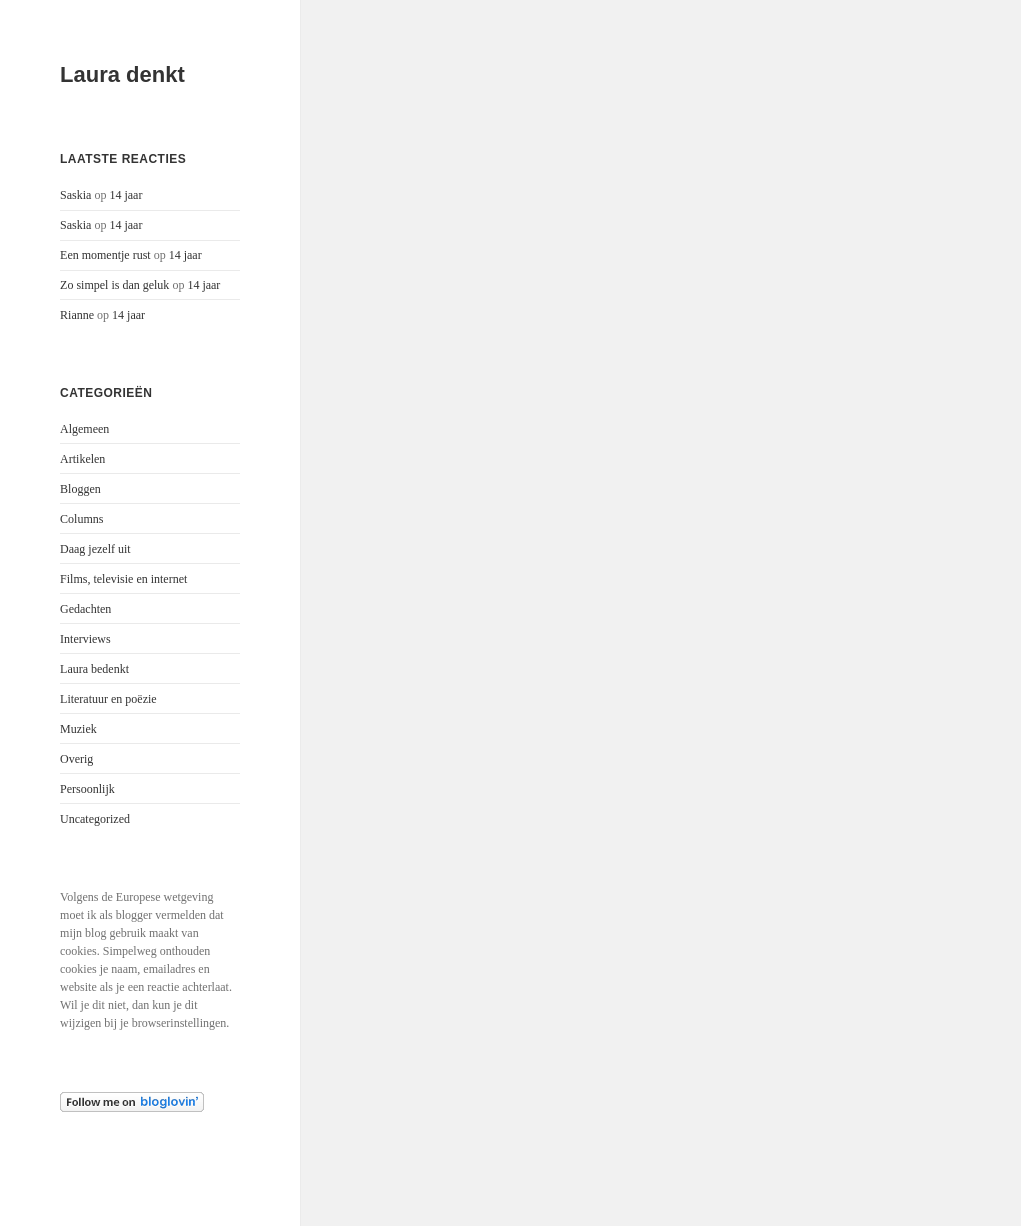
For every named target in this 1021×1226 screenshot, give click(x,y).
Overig (76, 759)
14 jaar (125, 195)
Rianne (77, 315)
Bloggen (80, 489)
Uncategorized (95, 819)
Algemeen (84, 429)
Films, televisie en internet (123, 579)
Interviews (85, 639)
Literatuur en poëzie (108, 699)
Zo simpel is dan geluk (114, 285)
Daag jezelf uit (95, 549)
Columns (81, 519)
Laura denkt (122, 74)
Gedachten (85, 609)
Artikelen (82, 459)
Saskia (75, 195)
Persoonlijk (87, 789)
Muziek (78, 729)
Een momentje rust (105, 255)
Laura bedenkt (94, 669)
